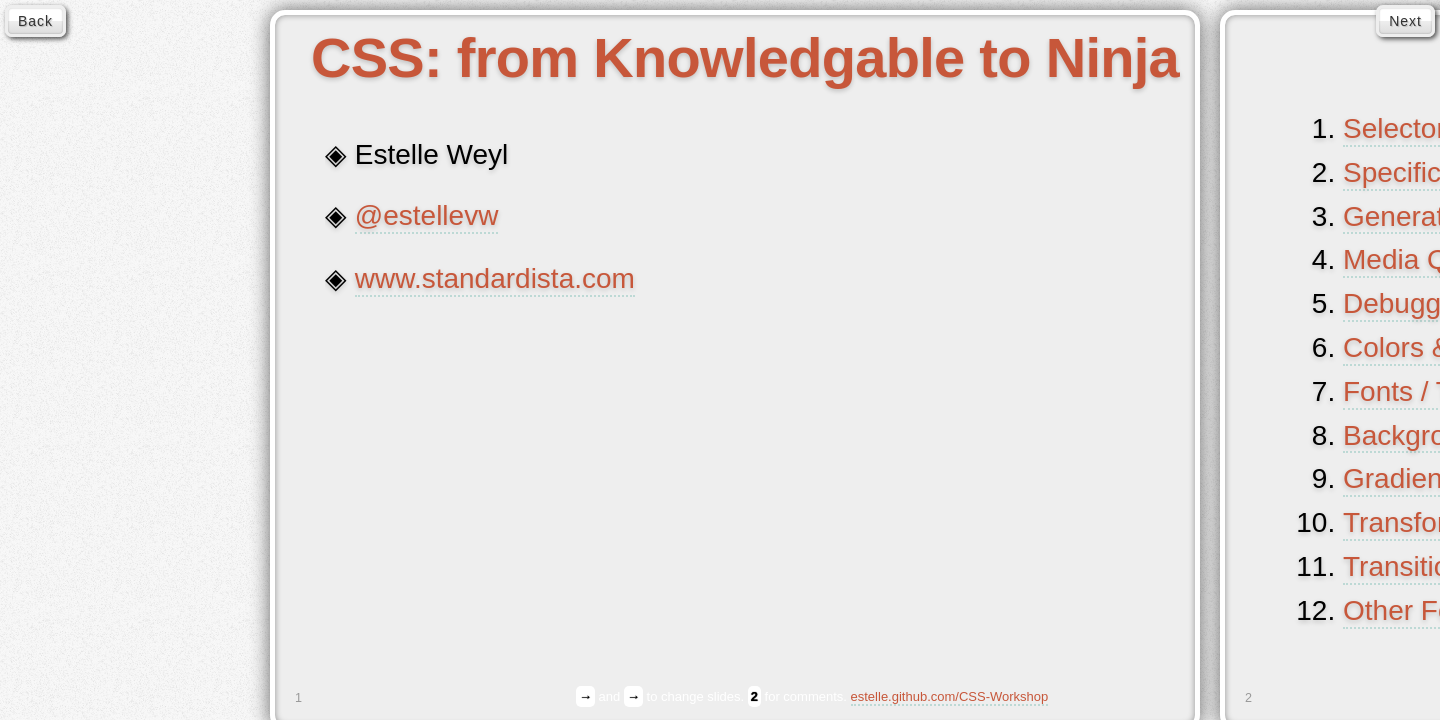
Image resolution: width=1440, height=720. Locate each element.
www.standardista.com (495, 279)
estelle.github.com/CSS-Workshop (950, 697)
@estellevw (427, 216)
